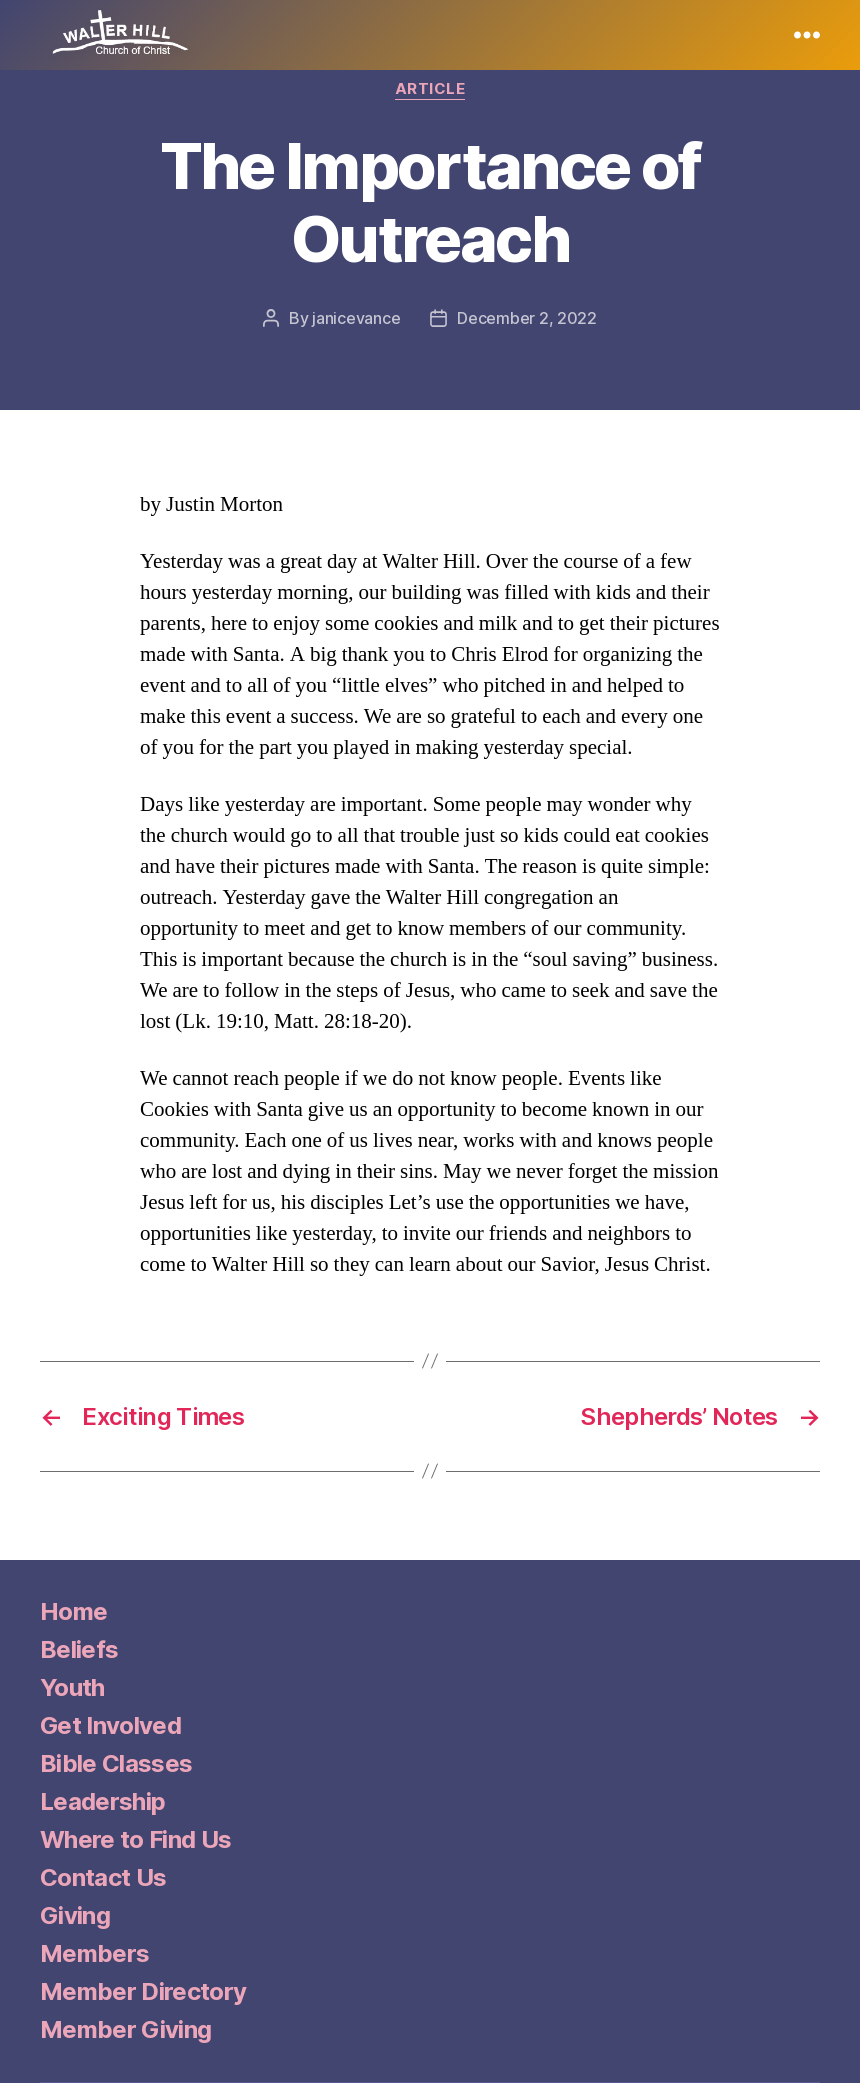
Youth (72, 1687)
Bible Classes (116, 1763)
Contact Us (103, 1877)
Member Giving (125, 2029)
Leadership (102, 1801)
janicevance (356, 318)
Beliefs (79, 1649)
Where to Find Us (135, 1839)
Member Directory (143, 1991)
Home (73, 1611)
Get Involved (110, 1725)
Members (94, 1953)
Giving (75, 1915)
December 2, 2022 (527, 318)
